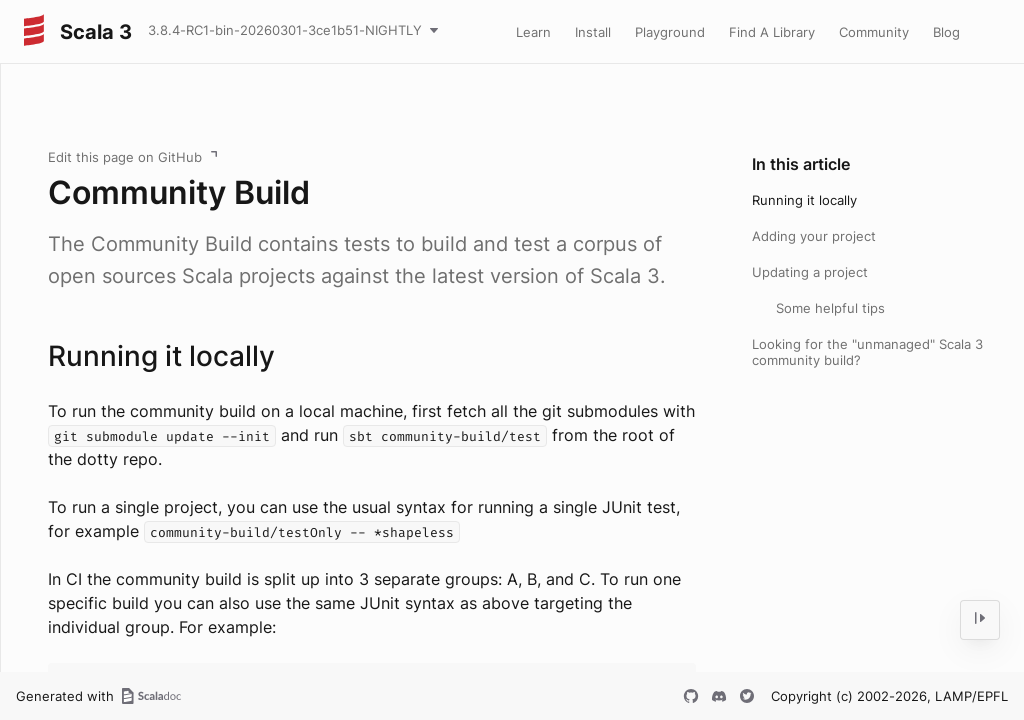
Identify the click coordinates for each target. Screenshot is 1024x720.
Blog (946, 32)
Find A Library (772, 32)
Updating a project (810, 272)
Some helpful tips (830, 308)
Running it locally (804, 200)
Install (593, 32)
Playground (670, 32)
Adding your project (814, 236)
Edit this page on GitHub (125, 157)
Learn (533, 32)
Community (874, 32)
